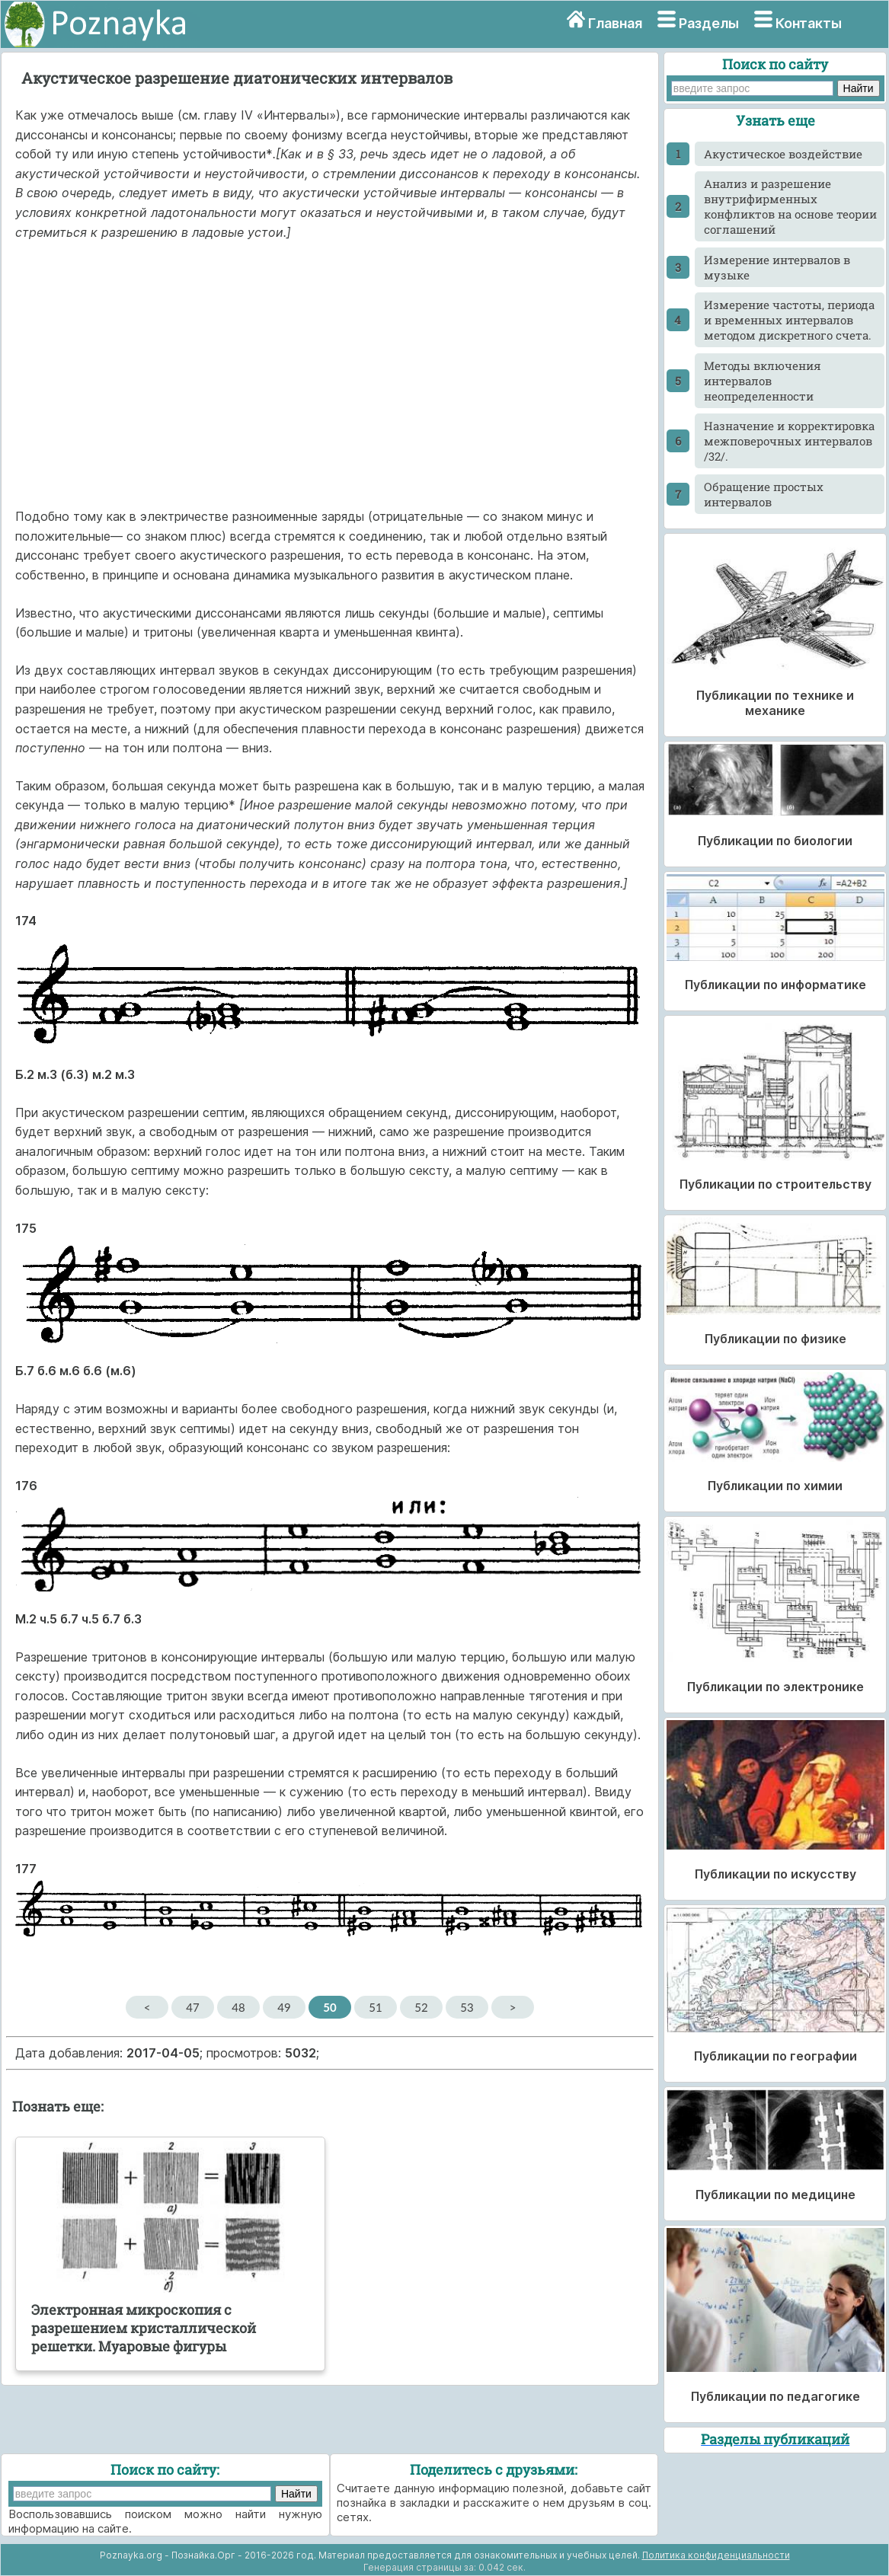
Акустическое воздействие (783, 153)
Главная (615, 23)
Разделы (709, 23)
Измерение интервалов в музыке (777, 267)
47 (192, 2007)
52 (420, 2007)
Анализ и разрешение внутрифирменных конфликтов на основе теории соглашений (790, 206)
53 (466, 2007)
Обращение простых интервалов (763, 494)
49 (283, 2007)
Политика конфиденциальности (716, 2555)
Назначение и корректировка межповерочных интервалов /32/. (789, 441)
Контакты (808, 23)
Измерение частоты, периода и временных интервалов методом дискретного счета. (789, 320)
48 (238, 2007)
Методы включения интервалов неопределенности (762, 381)
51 (375, 2007)
